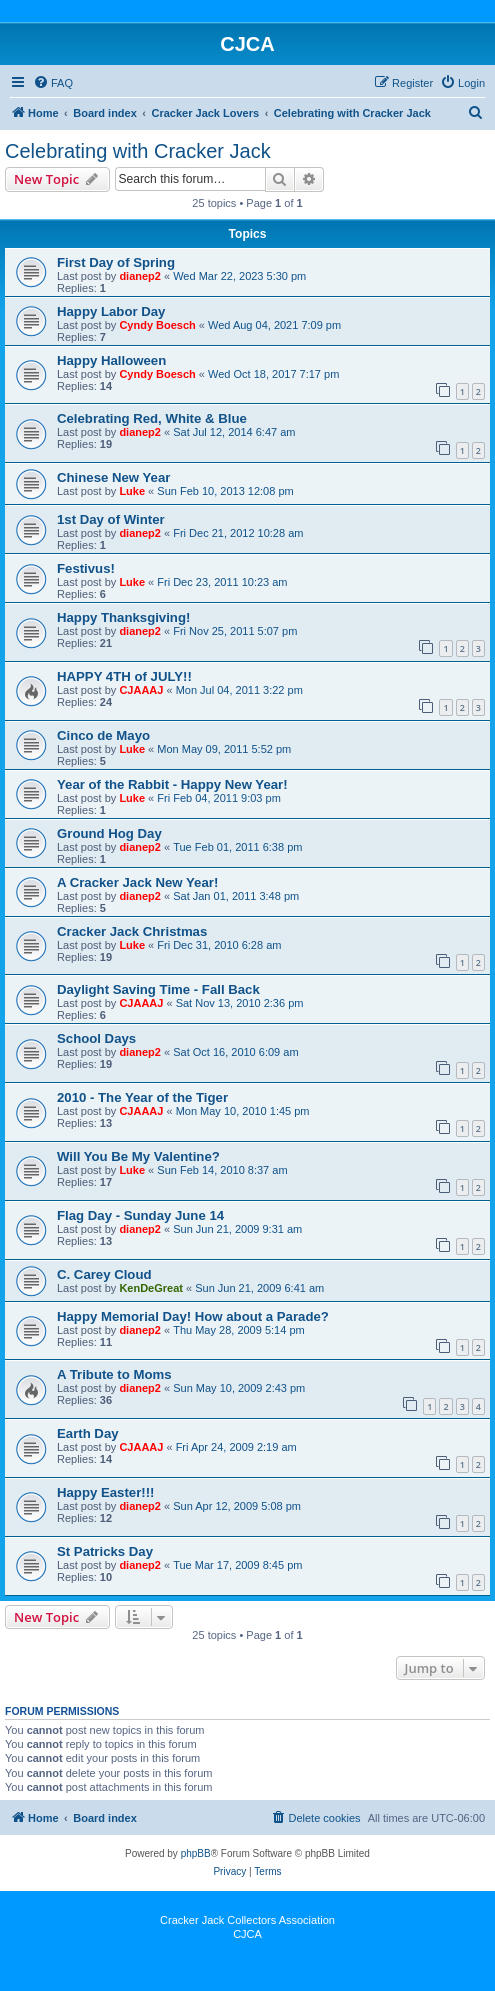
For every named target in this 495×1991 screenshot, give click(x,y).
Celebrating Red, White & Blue (152, 418)
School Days (96, 1038)
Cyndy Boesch (157, 325)
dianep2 (140, 276)
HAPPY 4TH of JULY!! (124, 676)
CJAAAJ (141, 690)
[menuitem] (53, 83)
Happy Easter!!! (105, 1492)
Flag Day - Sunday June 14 (140, 1215)
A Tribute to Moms (114, 1374)
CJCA (247, 1934)
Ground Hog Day (109, 833)
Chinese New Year (113, 477)
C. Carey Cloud (104, 1274)
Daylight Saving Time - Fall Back (158, 989)
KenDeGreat (151, 1288)
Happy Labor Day (111, 311)
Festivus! (86, 568)
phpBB (196, 1853)
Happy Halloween (111, 360)
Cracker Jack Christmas (132, 931)
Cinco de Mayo (103, 735)
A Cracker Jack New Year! (137, 882)
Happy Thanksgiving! (123, 617)
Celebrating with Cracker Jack (138, 151)
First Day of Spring (116, 262)
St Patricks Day (105, 1551)
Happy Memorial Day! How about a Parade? (193, 1316)
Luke (132, 491)
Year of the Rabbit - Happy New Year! (172, 784)
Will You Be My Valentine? (138, 1156)
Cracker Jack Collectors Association (247, 1920)
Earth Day (88, 1433)
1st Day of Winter (111, 519)
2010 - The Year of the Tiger (142, 1097)
